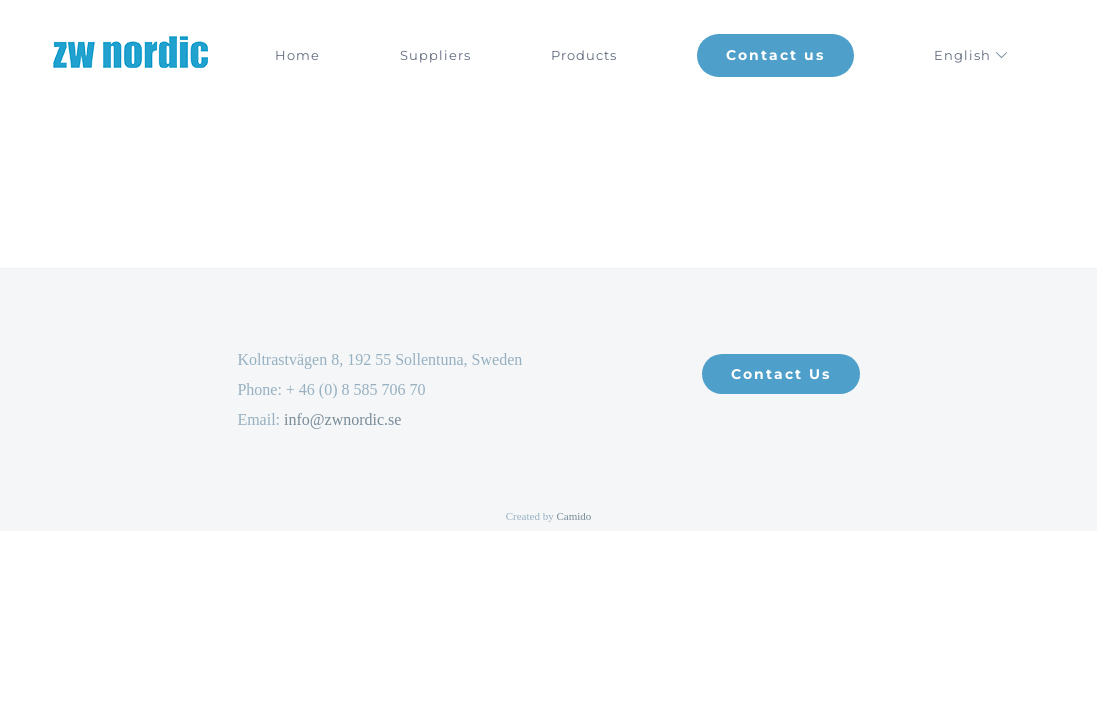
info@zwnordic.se (342, 419)
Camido (573, 516)
